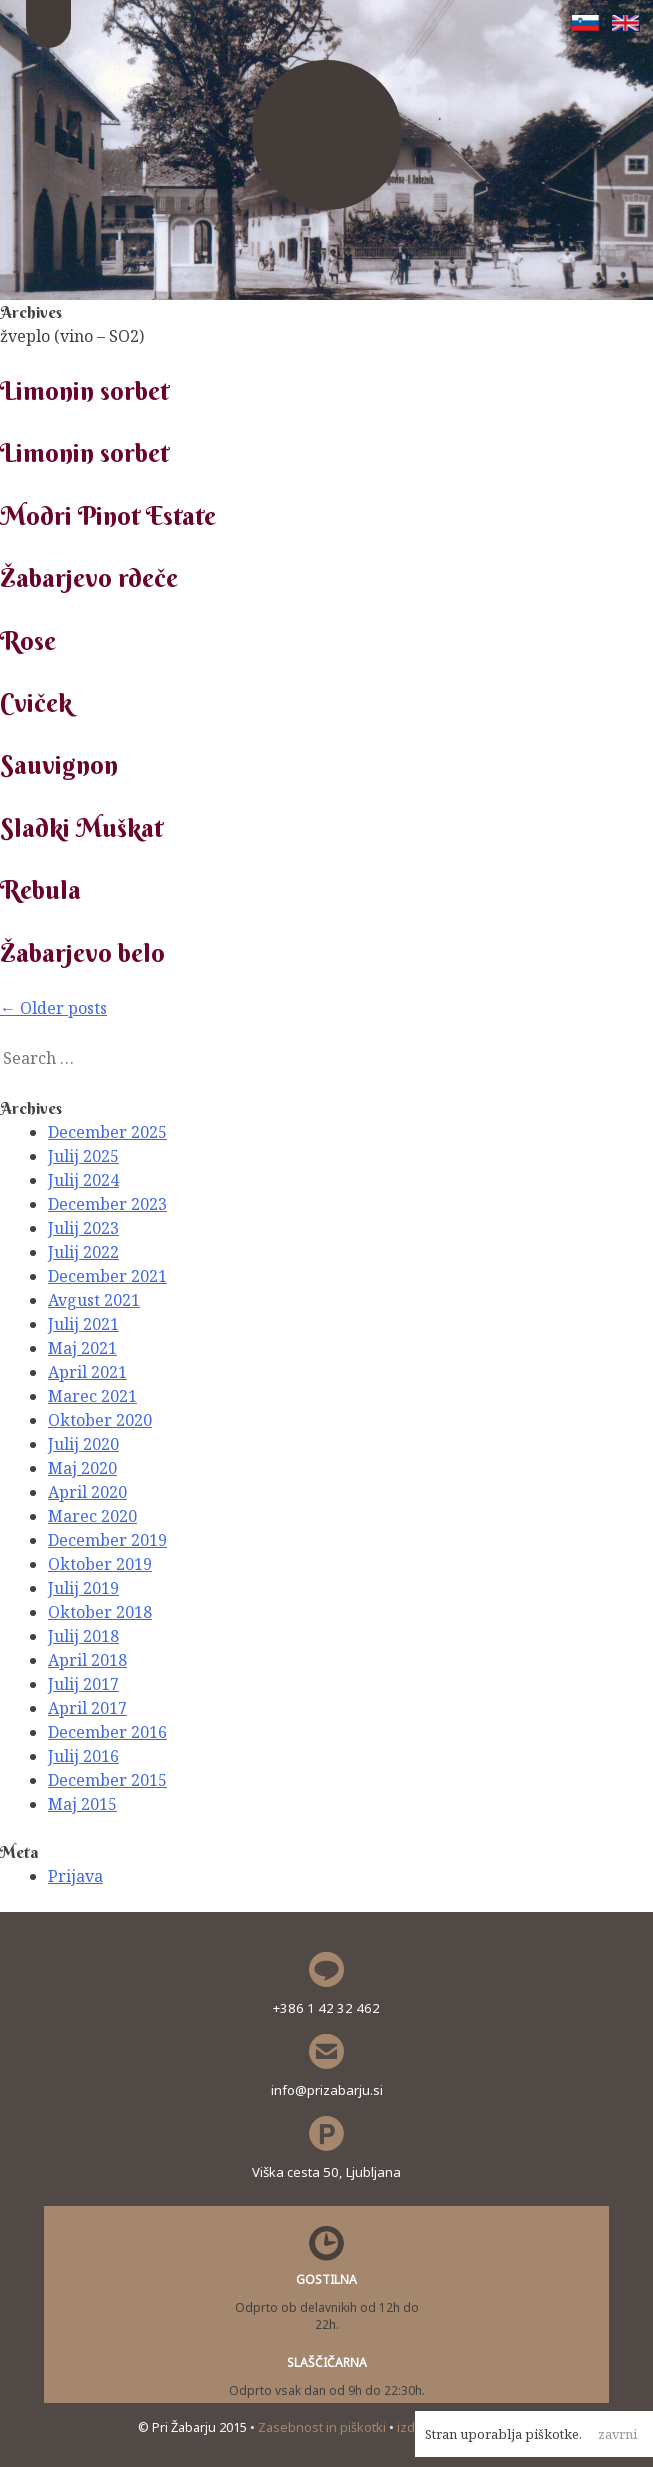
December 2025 (107, 1132)
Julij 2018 (83, 1636)
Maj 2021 (82, 1348)
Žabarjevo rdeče (89, 578)
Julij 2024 (83, 1180)
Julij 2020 (83, 1444)
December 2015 (107, 1780)
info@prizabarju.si (327, 2090)
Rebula (40, 890)
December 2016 (107, 1732)
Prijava (75, 1876)
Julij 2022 (83, 1252)
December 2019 (107, 1540)
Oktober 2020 (100, 1420)
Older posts (53, 1008)
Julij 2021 (83, 1324)
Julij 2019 (83, 1588)
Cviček (36, 703)
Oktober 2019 (100, 1564)
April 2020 (87, 1492)
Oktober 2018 (100, 1612)
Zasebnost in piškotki (323, 2427)
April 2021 (87, 1372)
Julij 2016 (83, 1756)
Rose (28, 641)
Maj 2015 (82, 1804)
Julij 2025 (83, 1156)
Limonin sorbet (84, 391)
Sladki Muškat (81, 828)
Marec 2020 (92, 1516)
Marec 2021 (92, 1396)
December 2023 (107, 1204)
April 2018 (87, 1660)
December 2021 (107, 1276)
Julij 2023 (83, 1228)
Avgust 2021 (94, 1300)
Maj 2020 (82, 1468)
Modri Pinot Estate (108, 516)
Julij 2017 (83, 1684)
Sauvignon (59, 765)
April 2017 (87, 1708)
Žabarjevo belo (82, 953)
